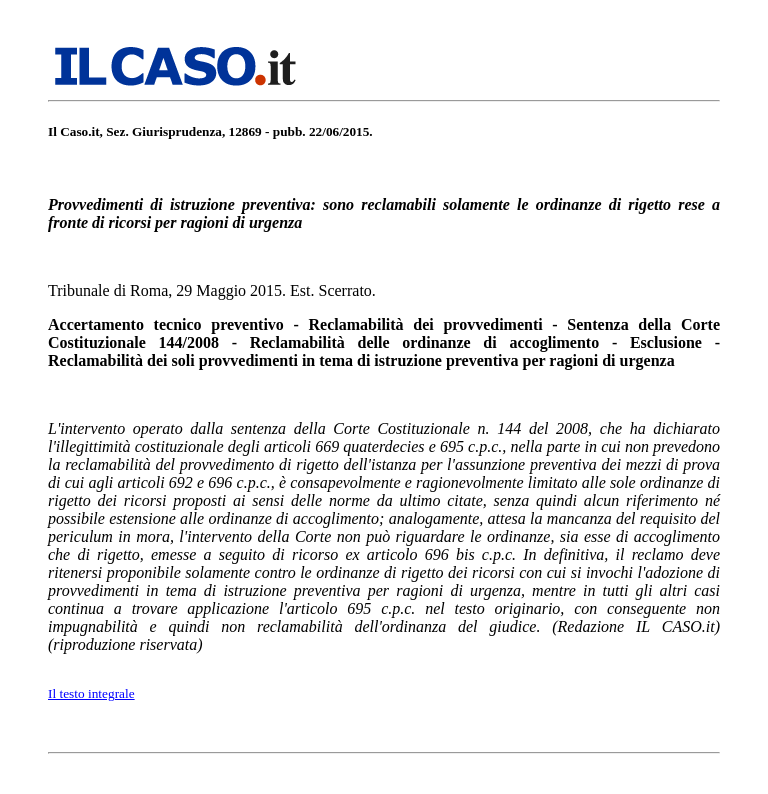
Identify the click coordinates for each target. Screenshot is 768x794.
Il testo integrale (91, 693)
